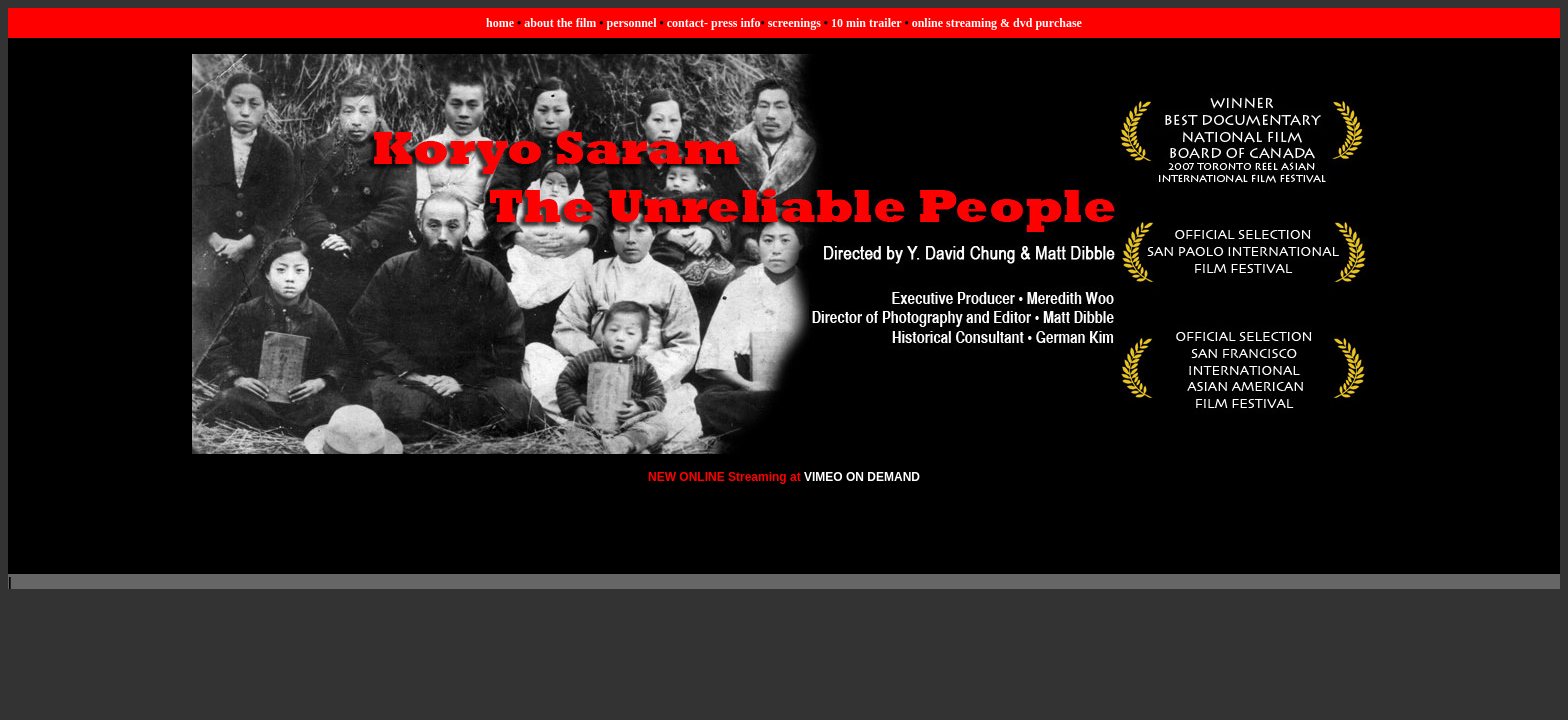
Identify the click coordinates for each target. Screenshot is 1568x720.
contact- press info (714, 23)
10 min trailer (866, 23)
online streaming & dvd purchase (997, 23)
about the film (560, 23)
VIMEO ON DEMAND (862, 477)
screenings (794, 23)
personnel (632, 23)
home (500, 23)
